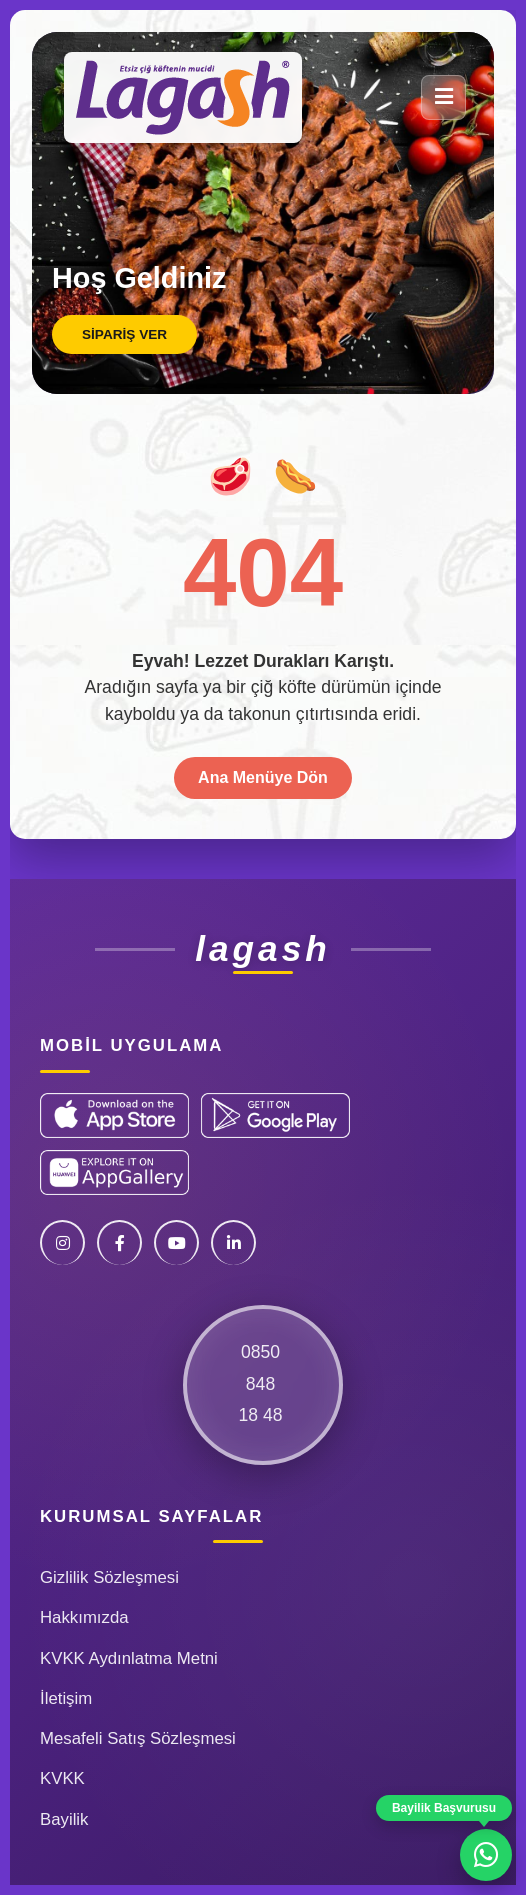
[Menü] (443, 97)
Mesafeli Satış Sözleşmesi (138, 1738)
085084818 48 (260, 1383)
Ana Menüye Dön (263, 777)
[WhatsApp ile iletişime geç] (486, 1855)
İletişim (66, 1698)
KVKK (62, 1778)
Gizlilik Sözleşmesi (109, 1577)
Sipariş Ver (124, 334)
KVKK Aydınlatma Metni (129, 1658)
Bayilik (64, 1819)
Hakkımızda (84, 1617)
